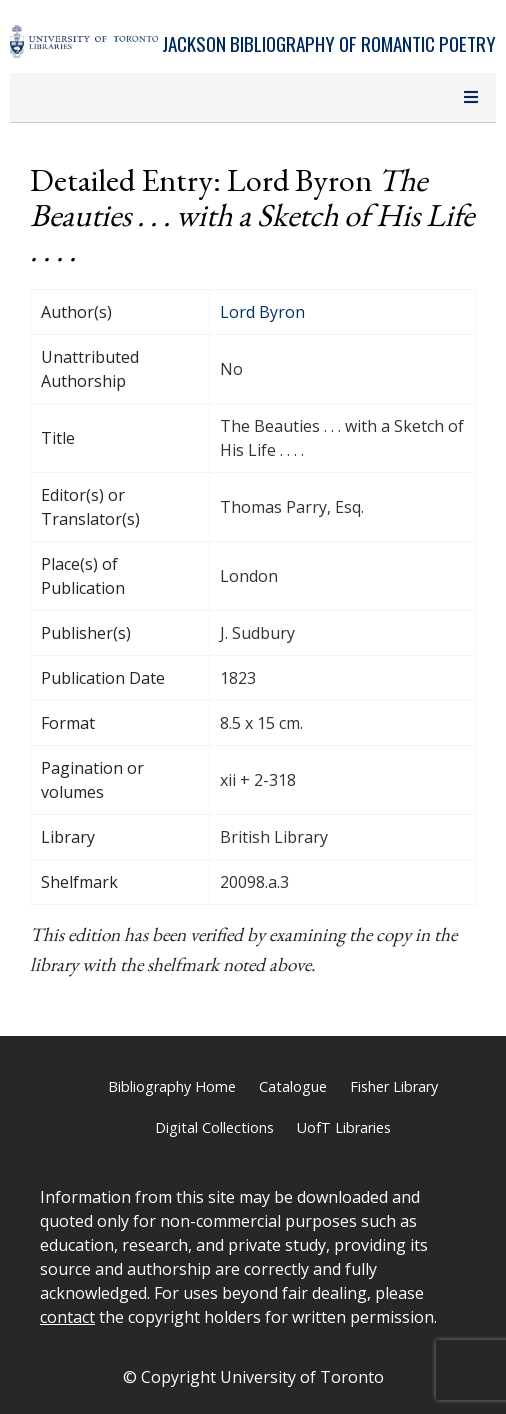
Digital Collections (214, 1127)
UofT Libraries (344, 1127)
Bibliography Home (172, 1086)
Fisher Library (394, 1086)
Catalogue (293, 1086)
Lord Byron (262, 312)
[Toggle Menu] (471, 98)
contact (67, 1317)
